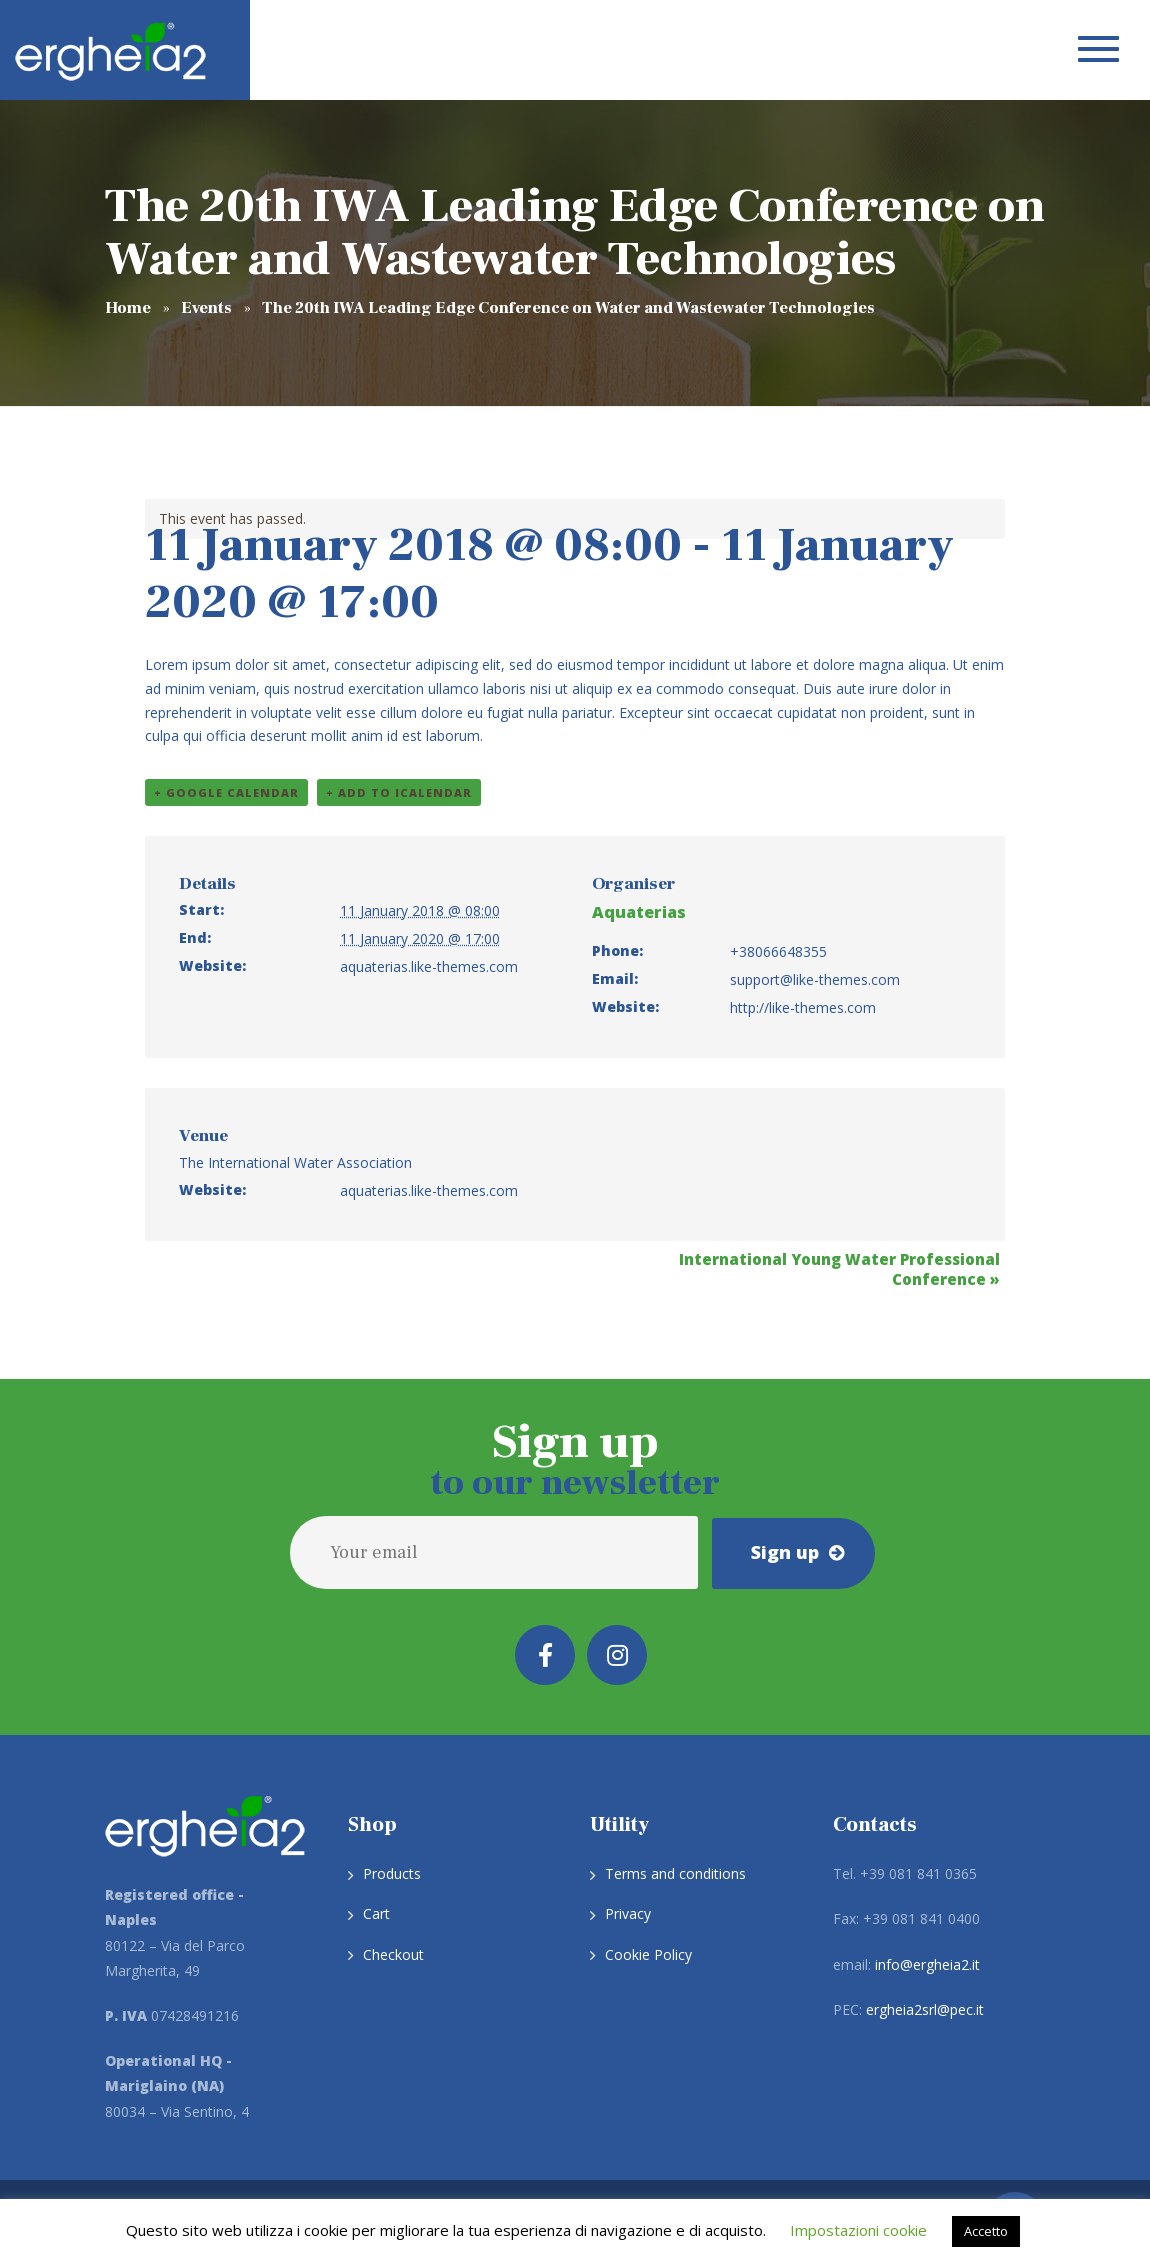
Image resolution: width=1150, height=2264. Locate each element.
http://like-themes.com (803, 1007)
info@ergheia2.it (927, 1964)
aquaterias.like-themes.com (429, 966)
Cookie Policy (648, 1954)
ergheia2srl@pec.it (925, 2009)
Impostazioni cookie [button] (858, 2230)
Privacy (628, 1913)
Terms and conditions (675, 1873)
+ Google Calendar (226, 792)
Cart (376, 1913)
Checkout (393, 1954)
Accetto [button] (986, 2231)
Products (392, 1873)
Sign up (785, 1551)
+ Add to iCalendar (399, 792)
